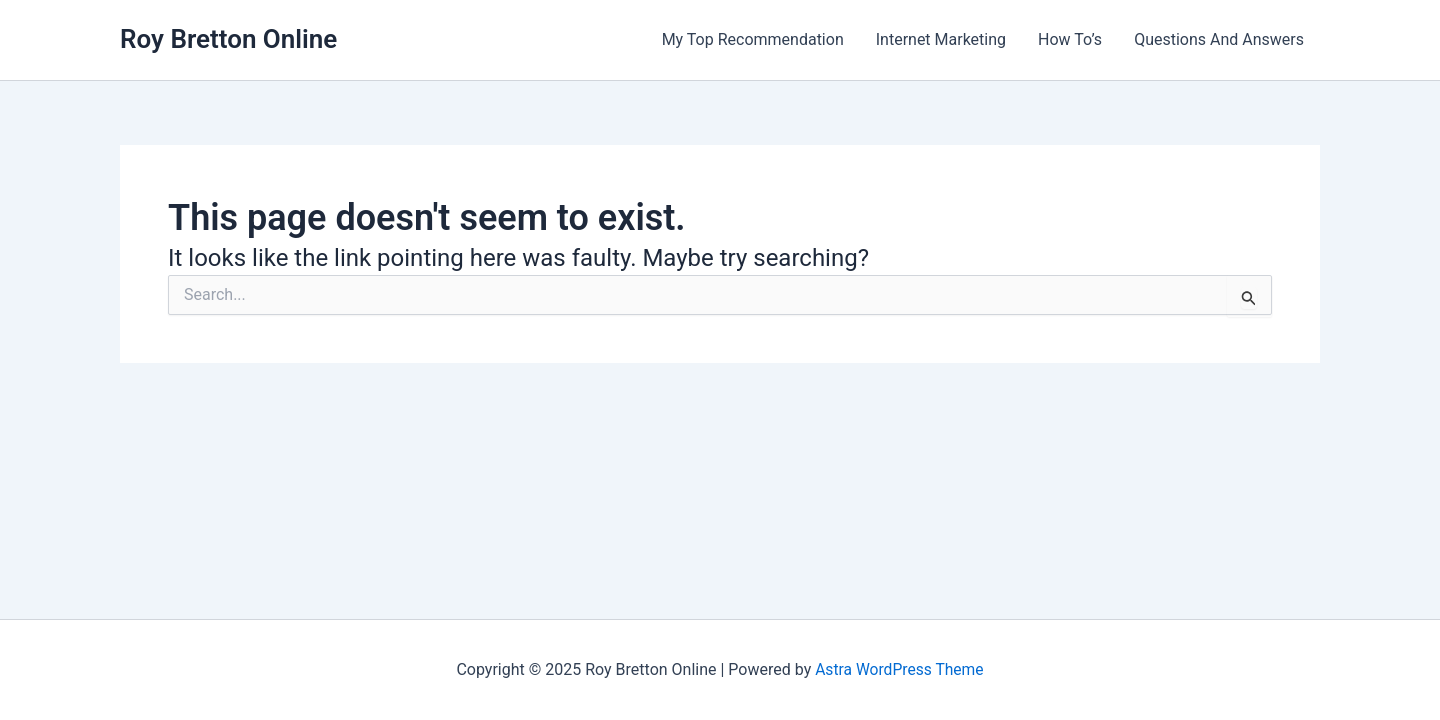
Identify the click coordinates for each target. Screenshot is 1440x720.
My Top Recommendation (753, 39)
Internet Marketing (941, 39)
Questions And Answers (1219, 39)
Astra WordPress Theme (899, 669)
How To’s (1070, 39)
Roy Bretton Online (228, 39)
